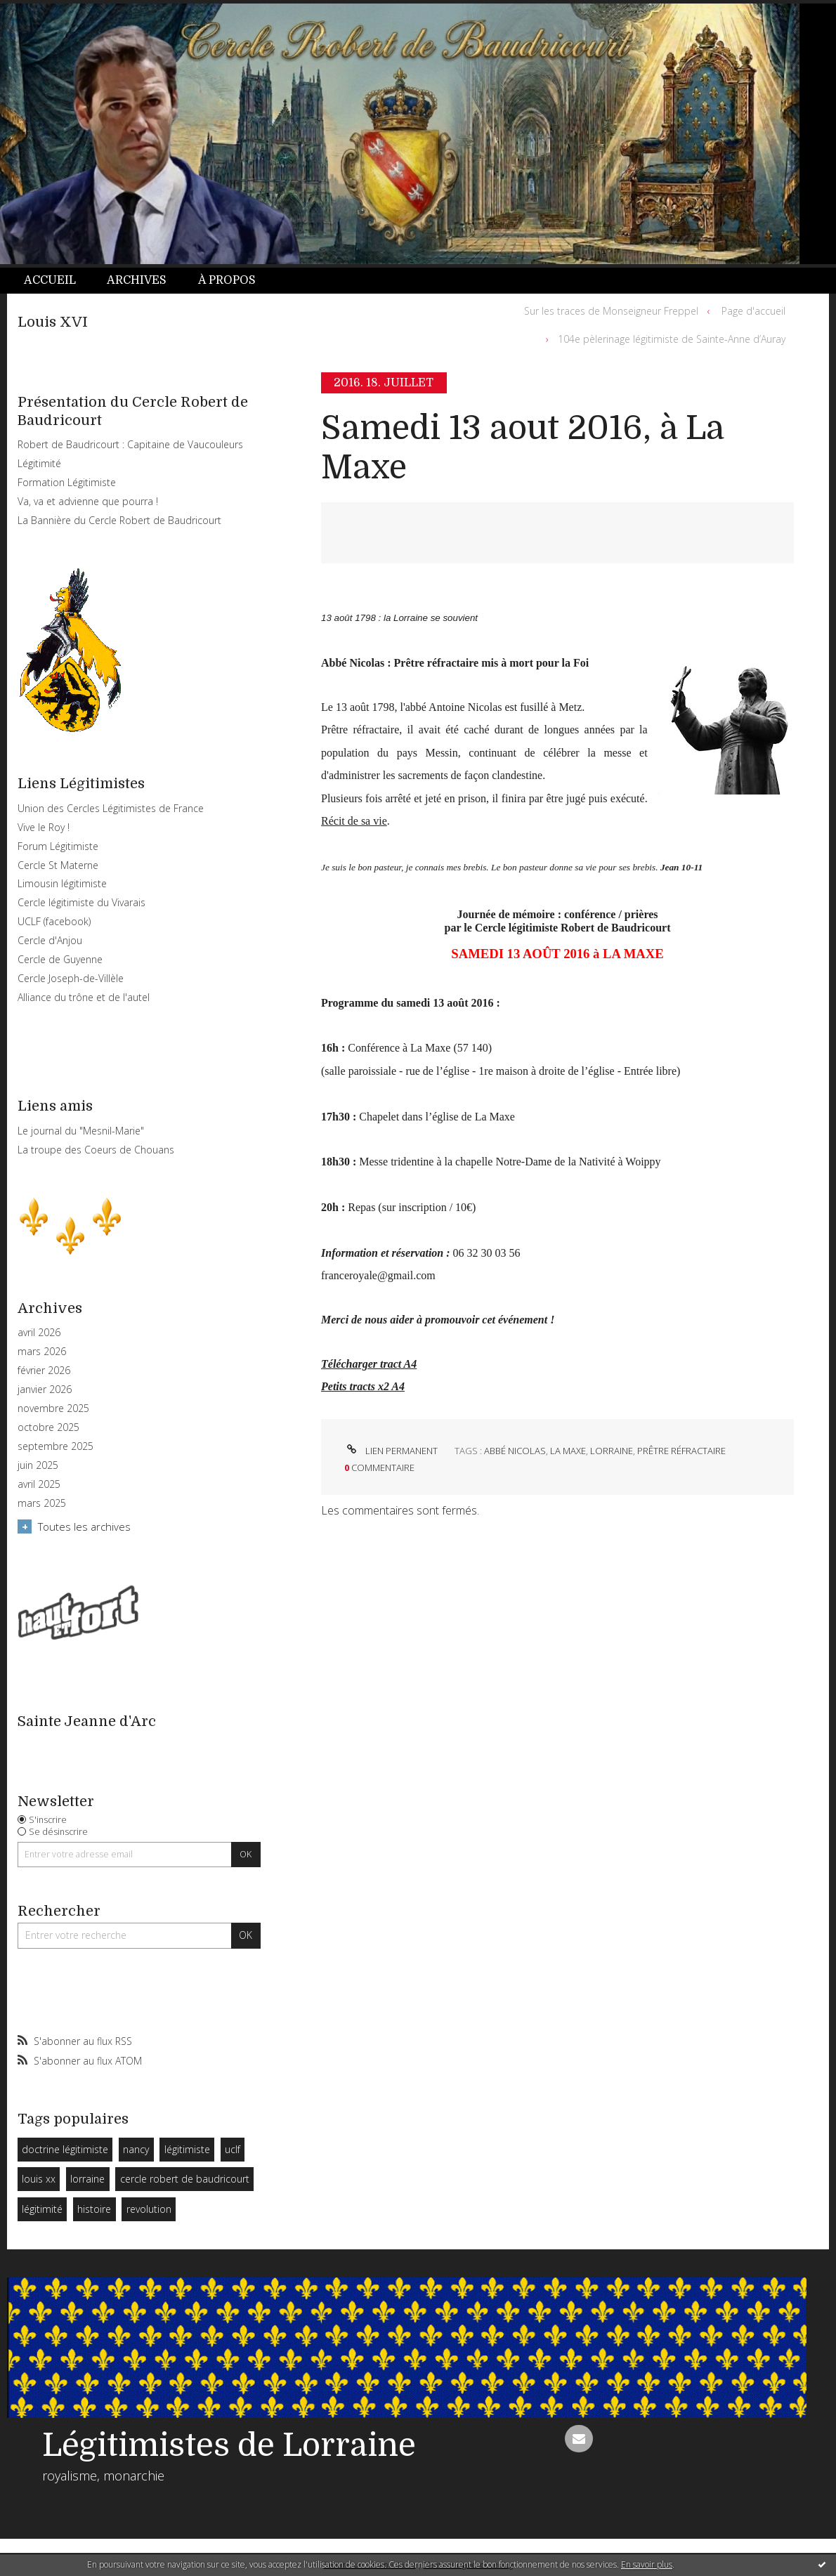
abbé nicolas (515, 1450)
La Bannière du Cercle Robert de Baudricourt (119, 520)
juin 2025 (38, 1465)
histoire (94, 2209)
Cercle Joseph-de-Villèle (71, 978)
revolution (148, 2209)
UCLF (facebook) (54, 921)
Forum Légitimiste (58, 846)
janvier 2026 (45, 1389)
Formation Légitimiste (67, 482)
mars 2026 (42, 1351)
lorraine (87, 2178)
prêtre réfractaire (681, 1450)
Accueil (50, 280)
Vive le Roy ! (44, 827)
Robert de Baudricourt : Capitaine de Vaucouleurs (130, 444)
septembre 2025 (55, 1446)
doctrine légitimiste (65, 2149)
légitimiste (187, 2149)
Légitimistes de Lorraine (229, 2445)
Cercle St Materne (58, 865)
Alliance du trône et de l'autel (84, 997)
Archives (136, 280)
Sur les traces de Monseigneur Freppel (611, 311)
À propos (227, 280)
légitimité (42, 2209)
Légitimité (39, 463)
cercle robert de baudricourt (184, 2178)
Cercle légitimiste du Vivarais (81, 902)
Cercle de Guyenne (60, 959)
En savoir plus (646, 2564)
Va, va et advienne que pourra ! (88, 501)
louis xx (38, 2178)
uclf (232, 2149)
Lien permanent (391, 1450)
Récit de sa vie (354, 821)
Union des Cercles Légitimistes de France (111, 808)
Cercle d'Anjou (50, 940)
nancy (136, 2149)
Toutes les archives (84, 1526)
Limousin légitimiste (62, 883)
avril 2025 (39, 1484)
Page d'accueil (753, 311)
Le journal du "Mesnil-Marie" (81, 1130)
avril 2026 (39, 1332)
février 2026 (44, 1370)
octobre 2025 (48, 1427)
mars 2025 (42, 1503)
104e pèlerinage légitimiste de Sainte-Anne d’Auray (671, 339)
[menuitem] (57, 281)
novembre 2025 (53, 1408)
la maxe (568, 1450)
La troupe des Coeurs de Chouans (96, 1149)
